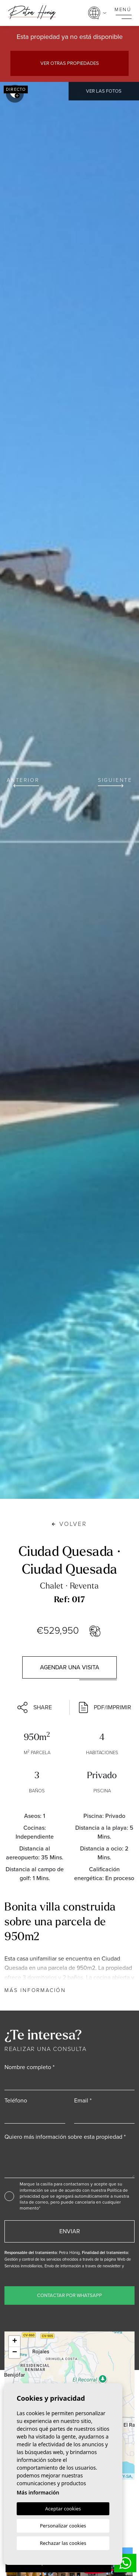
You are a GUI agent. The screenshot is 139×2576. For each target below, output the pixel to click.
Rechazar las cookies (63, 2543)
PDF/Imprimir (105, 1707)
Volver (69, 1524)
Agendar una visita (69, 1667)
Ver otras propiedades (69, 63)
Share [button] (34, 1707)
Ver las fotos (104, 90)
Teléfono (15, 2100)
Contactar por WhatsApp (69, 2295)
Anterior (23, 781)
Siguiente (115, 781)
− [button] (14, 2352)
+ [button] (14, 2341)
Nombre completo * (29, 2067)
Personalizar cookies (63, 2525)
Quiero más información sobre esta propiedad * (65, 2136)
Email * (83, 2100)
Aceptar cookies (63, 2508)
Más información (35, 1990)
